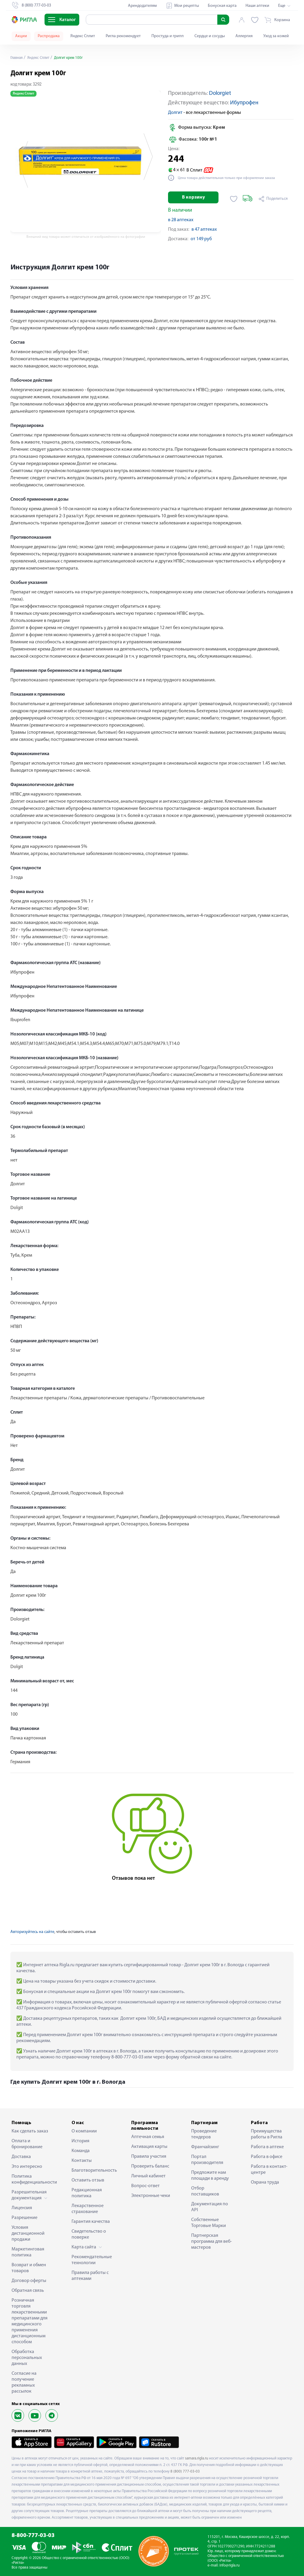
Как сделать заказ (30, 2131)
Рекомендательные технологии (92, 2260)
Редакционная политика (87, 2193)
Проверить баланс (150, 2166)
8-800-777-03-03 (33, 2536)
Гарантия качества (91, 2221)
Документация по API (209, 2207)
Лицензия (22, 2208)
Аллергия (244, 36)
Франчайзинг (205, 2147)
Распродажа (49, 36)
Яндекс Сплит (82, 36)
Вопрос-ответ (145, 2186)
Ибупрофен (244, 103)
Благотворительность (92, 2170)
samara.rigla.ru (196, 2458)
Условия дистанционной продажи (28, 2233)
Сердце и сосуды (209, 36)
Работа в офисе (266, 2156)
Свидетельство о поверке (89, 2234)
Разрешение (24, 2217)
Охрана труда (265, 2182)
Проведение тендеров (204, 2134)
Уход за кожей (276, 36)
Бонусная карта (222, 6)
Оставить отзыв (88, 2180)
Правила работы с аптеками (90, 2275)
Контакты (82, 2160)
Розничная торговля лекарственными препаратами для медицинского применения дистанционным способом (30, 2321)
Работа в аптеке (267, 2147)
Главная (17, 58)
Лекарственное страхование (88, 2208)
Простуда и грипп (167, 36)
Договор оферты (29, 2280)
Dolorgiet (220, 93)
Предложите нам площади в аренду (210, 2175)
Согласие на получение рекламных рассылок (24, 2382)
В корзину (193, 197)
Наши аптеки (257, 6)
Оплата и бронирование (27, 2144)
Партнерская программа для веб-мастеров (211, 2241)
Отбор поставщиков (205, 2191)
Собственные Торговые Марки (208, 2222)
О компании (84, 2131)
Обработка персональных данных (27, 2357)
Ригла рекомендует (123, 36)
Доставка (21, 2156)
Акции (21, 36)
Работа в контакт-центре (269, 2169)
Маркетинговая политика (28, 2252)
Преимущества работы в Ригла (266, 2134)
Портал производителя (207, 2159)
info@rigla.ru (229, 2565)
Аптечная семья (147, 2137)
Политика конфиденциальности (32, 2179)
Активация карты (149, 2146)
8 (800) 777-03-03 (185, 2471)
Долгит (175, 112)
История (80, 2141)
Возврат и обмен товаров (29, 2268)
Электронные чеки (150, 2195)
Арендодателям (142, 6)
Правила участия (148, 2156)
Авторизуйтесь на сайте (32, 1932)
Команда (81, 2150)
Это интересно (27, 2166)
